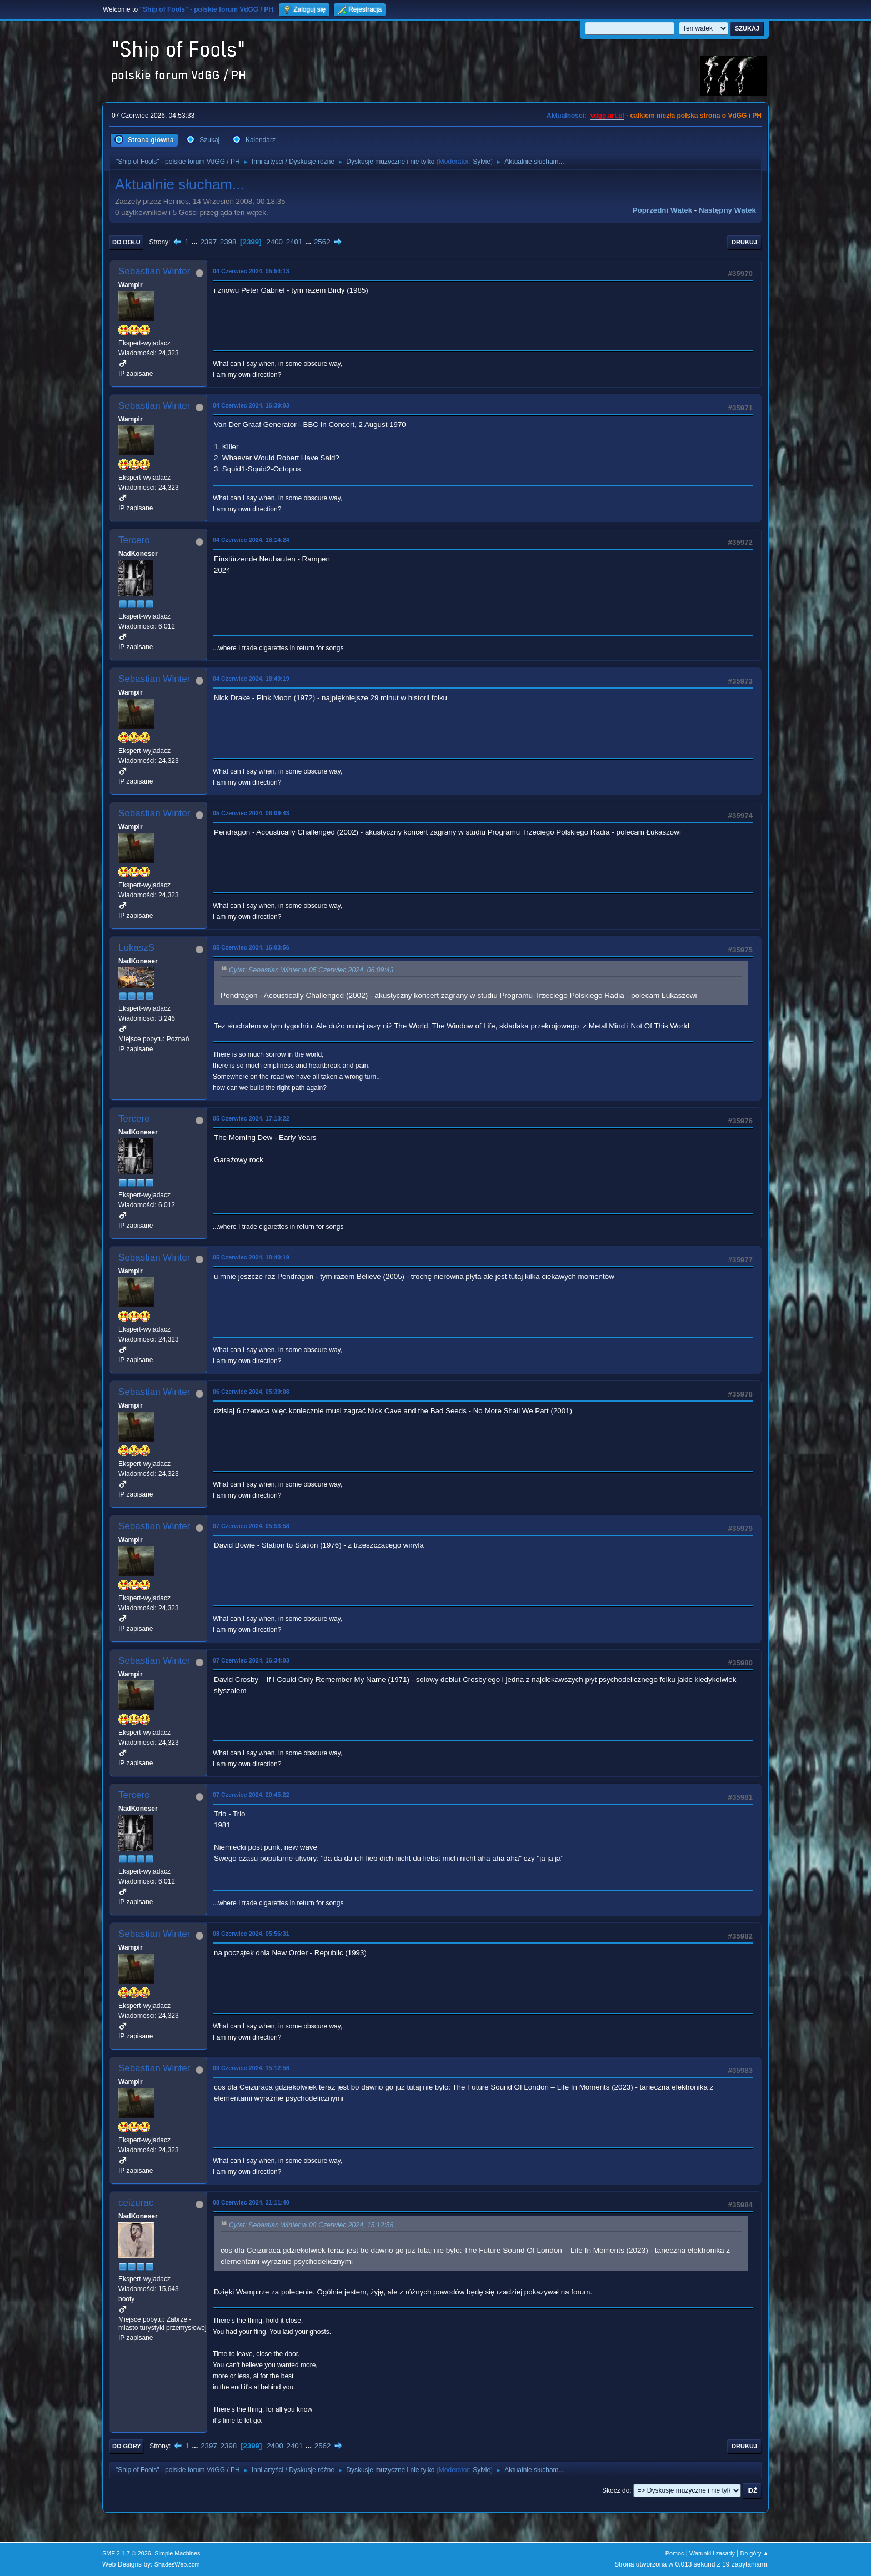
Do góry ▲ (754, 2553)
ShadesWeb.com (177, 2564)
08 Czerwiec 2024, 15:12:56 (251, 2068)
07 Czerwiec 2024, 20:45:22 (251, 1794)
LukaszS (136, 947)
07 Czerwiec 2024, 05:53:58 (251, 1526)
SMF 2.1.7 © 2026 (126, 2553)
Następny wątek (727, 210)
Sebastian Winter (154, 271)
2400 (274, 242)
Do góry (126, 2446)
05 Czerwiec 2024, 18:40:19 (251, 1257)
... (196, 242)
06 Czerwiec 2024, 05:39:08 (251, 1391)
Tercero (134, 540)
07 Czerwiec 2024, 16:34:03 (251, 1660)
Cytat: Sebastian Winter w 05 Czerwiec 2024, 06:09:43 (311, 970)
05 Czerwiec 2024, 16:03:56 (251, 947)
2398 (228, 242)
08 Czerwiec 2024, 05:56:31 (251, 1933)
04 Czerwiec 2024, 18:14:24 (251, 539)
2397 (208, 242)
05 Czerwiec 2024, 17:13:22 (251, 1118)
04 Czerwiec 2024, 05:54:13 (251, 271)
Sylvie (481, 161)
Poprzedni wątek (662, 210)
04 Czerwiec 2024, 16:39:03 (251, 405)
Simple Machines (177, 2553)
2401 (294, 242)
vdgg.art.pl (607, 115)
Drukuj (744, 242)
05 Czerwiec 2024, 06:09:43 (251, 813)
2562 (322, 242)
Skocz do (615, 2490)
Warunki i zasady (712, 2553)
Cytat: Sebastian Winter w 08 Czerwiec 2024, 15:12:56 (311, 2225)
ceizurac (135, 2202)
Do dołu (126, 242)
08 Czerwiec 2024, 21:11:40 (251, 2202)
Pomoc (674, 2553)
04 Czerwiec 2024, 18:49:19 (251, 678)
